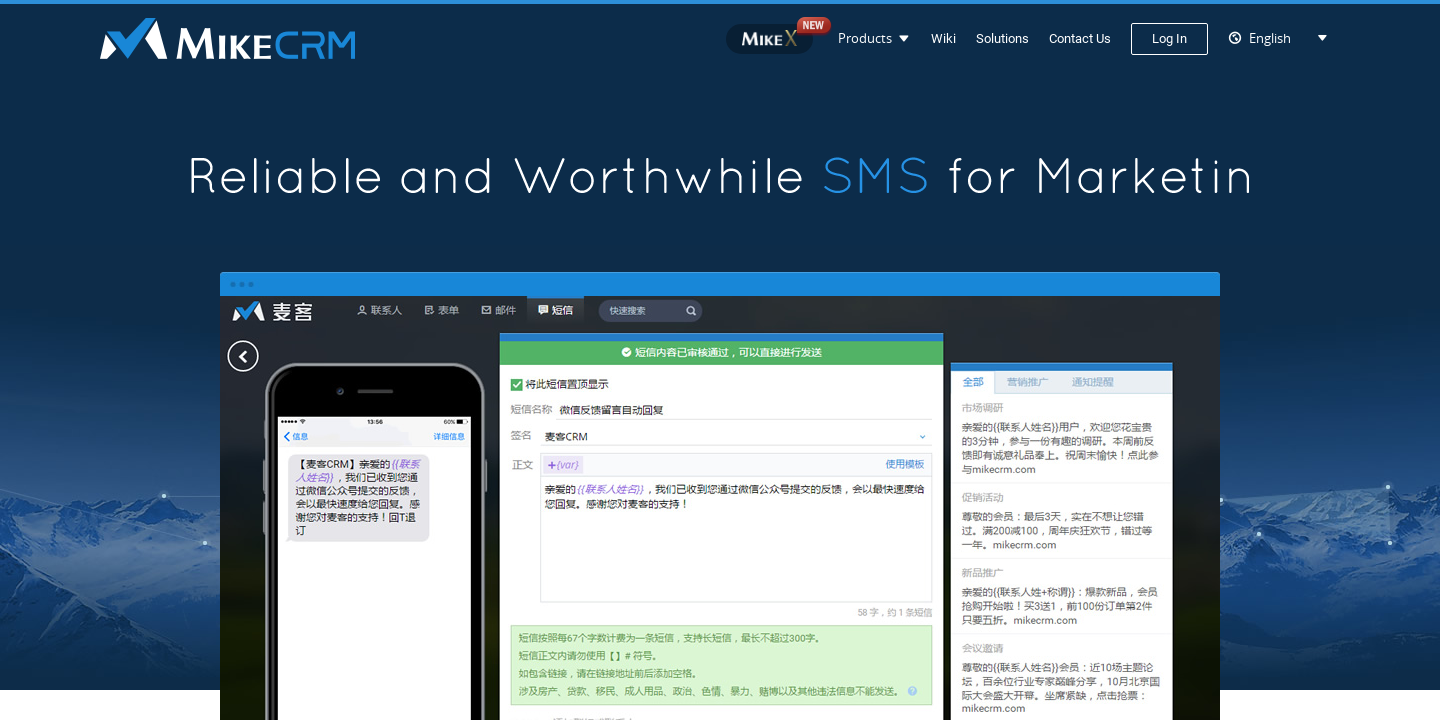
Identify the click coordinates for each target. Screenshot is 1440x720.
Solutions (1002, 38)
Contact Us (1080, 38)
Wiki (943, 38)
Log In (1169, 38)
